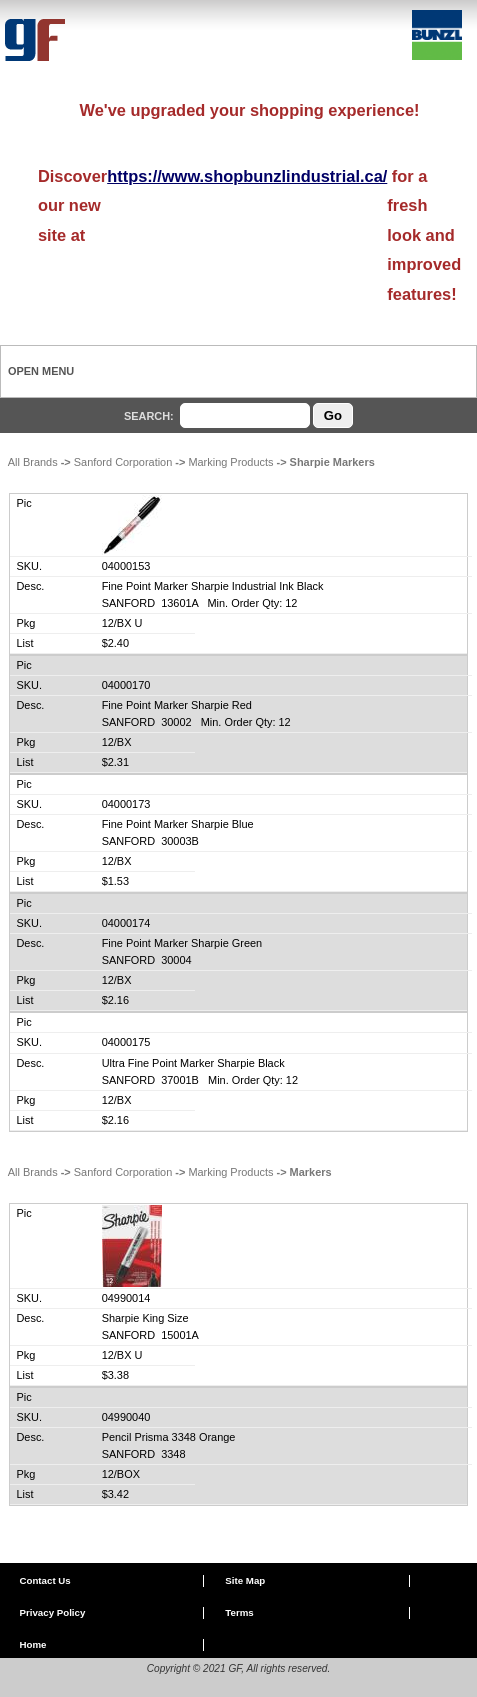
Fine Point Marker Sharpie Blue (178, 824)
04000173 (126, 804)
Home (32, 1644)
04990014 (126, 1298)
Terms (239, 1612)
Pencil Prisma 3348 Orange (169, 1437)
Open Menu (41, 371)
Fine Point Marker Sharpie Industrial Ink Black (213, 586)
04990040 (126, 1417)
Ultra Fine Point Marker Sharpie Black (193, 1063)
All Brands (33, 462)
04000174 (126, 923)
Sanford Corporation (123, 462)
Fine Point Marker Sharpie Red (177, 705)
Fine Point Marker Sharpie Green (182, 943)
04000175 (126, 1042)
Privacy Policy (52, 1612)
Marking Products (230, 462)
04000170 (126, 685)
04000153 (126, 566)
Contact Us (44, 1580)
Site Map (245, 1580)
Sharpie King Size (145, 1318)
